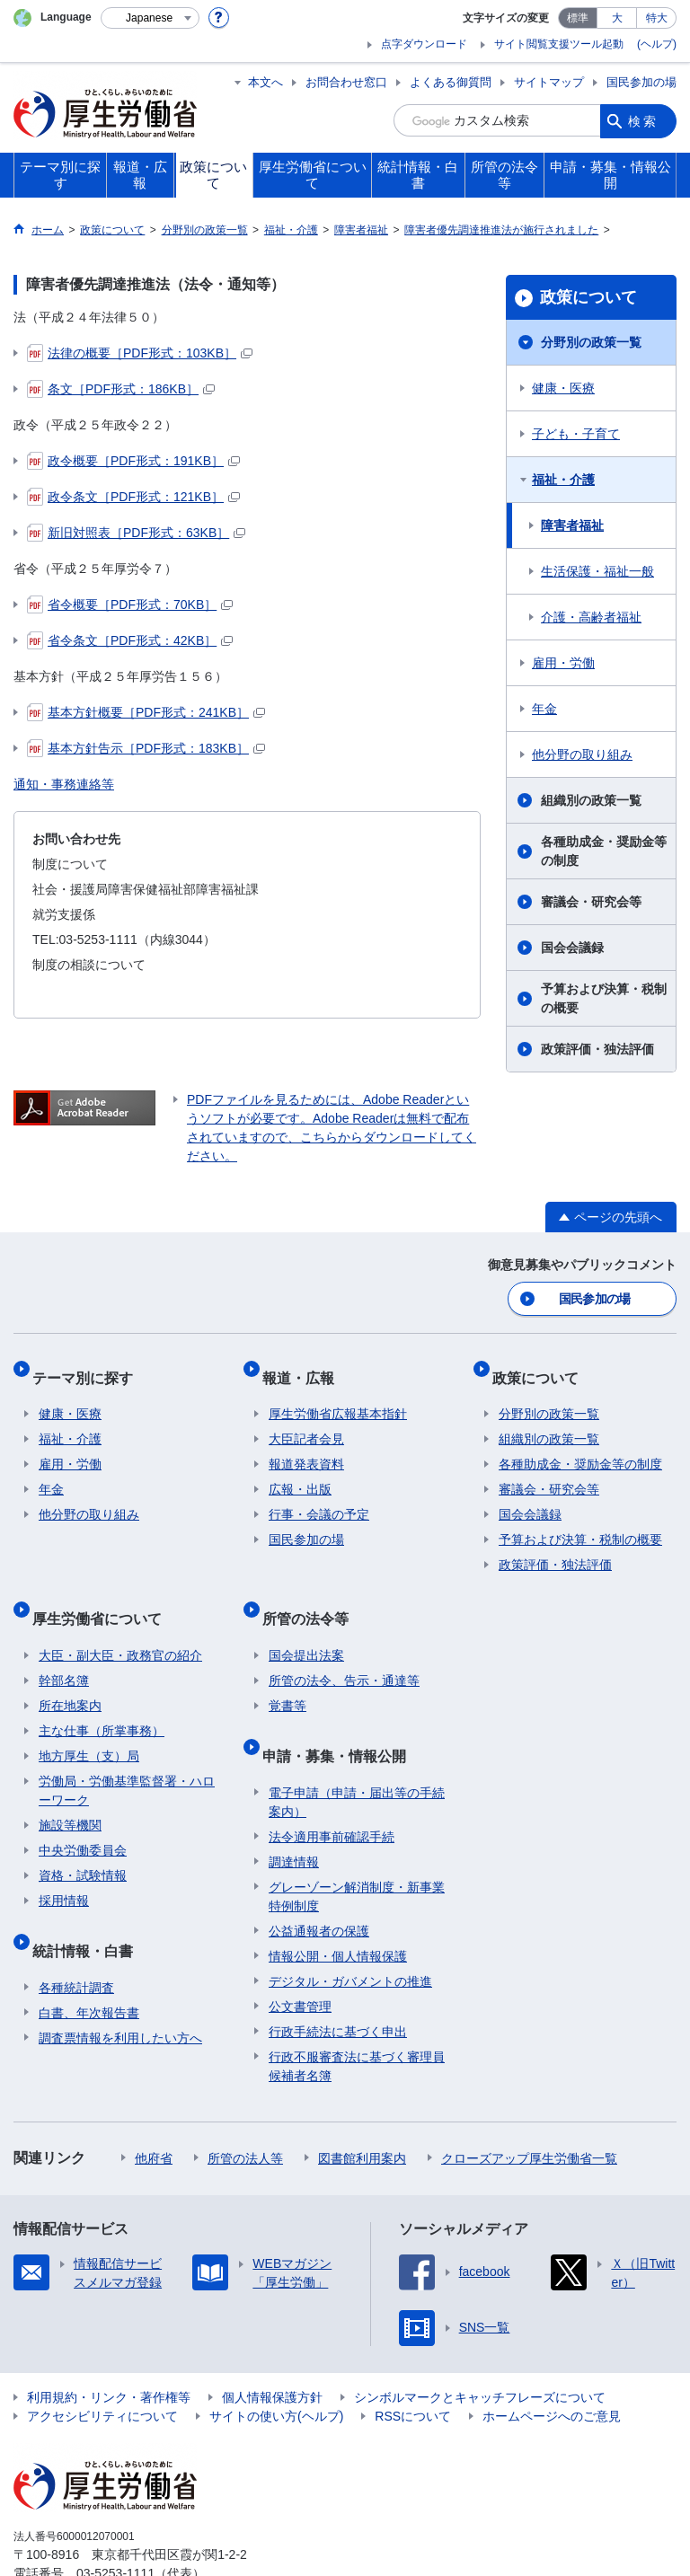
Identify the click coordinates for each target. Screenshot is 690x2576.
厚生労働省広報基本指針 (338, 1396)
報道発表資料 (306, 1447)
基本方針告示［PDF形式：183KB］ (146, 748)
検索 (643, 120)
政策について (588, 297)
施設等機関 (70, 1793)
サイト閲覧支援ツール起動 (559, 44)
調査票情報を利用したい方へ (120, 1990)
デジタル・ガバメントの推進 (350, 1934)
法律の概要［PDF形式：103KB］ (139, 353)
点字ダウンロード (424, 44)
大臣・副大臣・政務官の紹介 (120, 1623)
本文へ (265, 82)
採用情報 (64, 1868)
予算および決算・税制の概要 (604, 998)
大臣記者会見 (306, 1422)
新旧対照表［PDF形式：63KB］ (136, 533)
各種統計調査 (76, 1940)
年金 (544, 708)
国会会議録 (572, 947)
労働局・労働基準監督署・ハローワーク (127, 1758)
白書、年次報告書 (89, 1965)
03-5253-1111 (115, 2526)
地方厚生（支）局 (89, 1723)
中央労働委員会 (83, 1818)
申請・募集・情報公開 (340, 1715)
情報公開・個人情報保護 (338, 1908)
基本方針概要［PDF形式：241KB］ (146, 712)
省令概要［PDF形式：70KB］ (130, 604)
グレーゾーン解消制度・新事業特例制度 (357, 1849)
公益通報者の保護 (319, 1883)
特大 (657, 18)
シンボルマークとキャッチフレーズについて (480, 2349)
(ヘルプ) (657, 44)
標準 (577, 18)
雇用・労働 (563, 663)
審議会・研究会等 (591, 902)
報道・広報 (305, 1366)
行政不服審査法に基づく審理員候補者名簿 (357, 2018)
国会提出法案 (306, 1623)
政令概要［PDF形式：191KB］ (133, 461)
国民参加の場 (641, 82)
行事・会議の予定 (319, 1497)
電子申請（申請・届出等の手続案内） (357, 1754)
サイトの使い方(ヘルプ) (276, 2368)
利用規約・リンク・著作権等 (108, 2349)
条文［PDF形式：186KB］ (121, 389)
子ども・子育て (576, 434)
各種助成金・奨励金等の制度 (604, 851)
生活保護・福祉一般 (597, 571)
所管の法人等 (245, 2111)
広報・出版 (300, 1472)
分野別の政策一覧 (591, 342)
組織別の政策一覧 (591, 800)
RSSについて (413, 2368)
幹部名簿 (64, 1648)
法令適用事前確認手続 (331, 1789)
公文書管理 (300, 1959)
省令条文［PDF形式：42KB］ (130, 640)
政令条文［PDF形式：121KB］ (133, 497)
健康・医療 (563, 388)
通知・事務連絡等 (63, 784)
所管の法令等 (312, 1593)
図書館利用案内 (362, 2111)
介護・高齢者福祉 (591, 617)
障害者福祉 (572, 525)
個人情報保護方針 (272, 2349)
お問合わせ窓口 (346, 82)
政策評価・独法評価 (597, 1049)
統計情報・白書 (89, 1910)
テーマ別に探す (89, 1366)
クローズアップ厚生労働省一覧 (529, 2111)
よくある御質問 (450, 82)
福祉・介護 (563, 479)
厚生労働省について (103, 1593)
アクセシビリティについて (102, 2368)
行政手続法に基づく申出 (338, 1984)
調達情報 (294, 1814)
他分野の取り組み (582, 754)
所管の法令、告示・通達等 (344, 1648)
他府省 (153, 2111)
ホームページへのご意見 (551, 2368)
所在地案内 (70, 1673)
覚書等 (287, 1673)
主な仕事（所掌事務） (101, 1698)
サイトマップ (549, 82)
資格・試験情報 (83, 1843)
